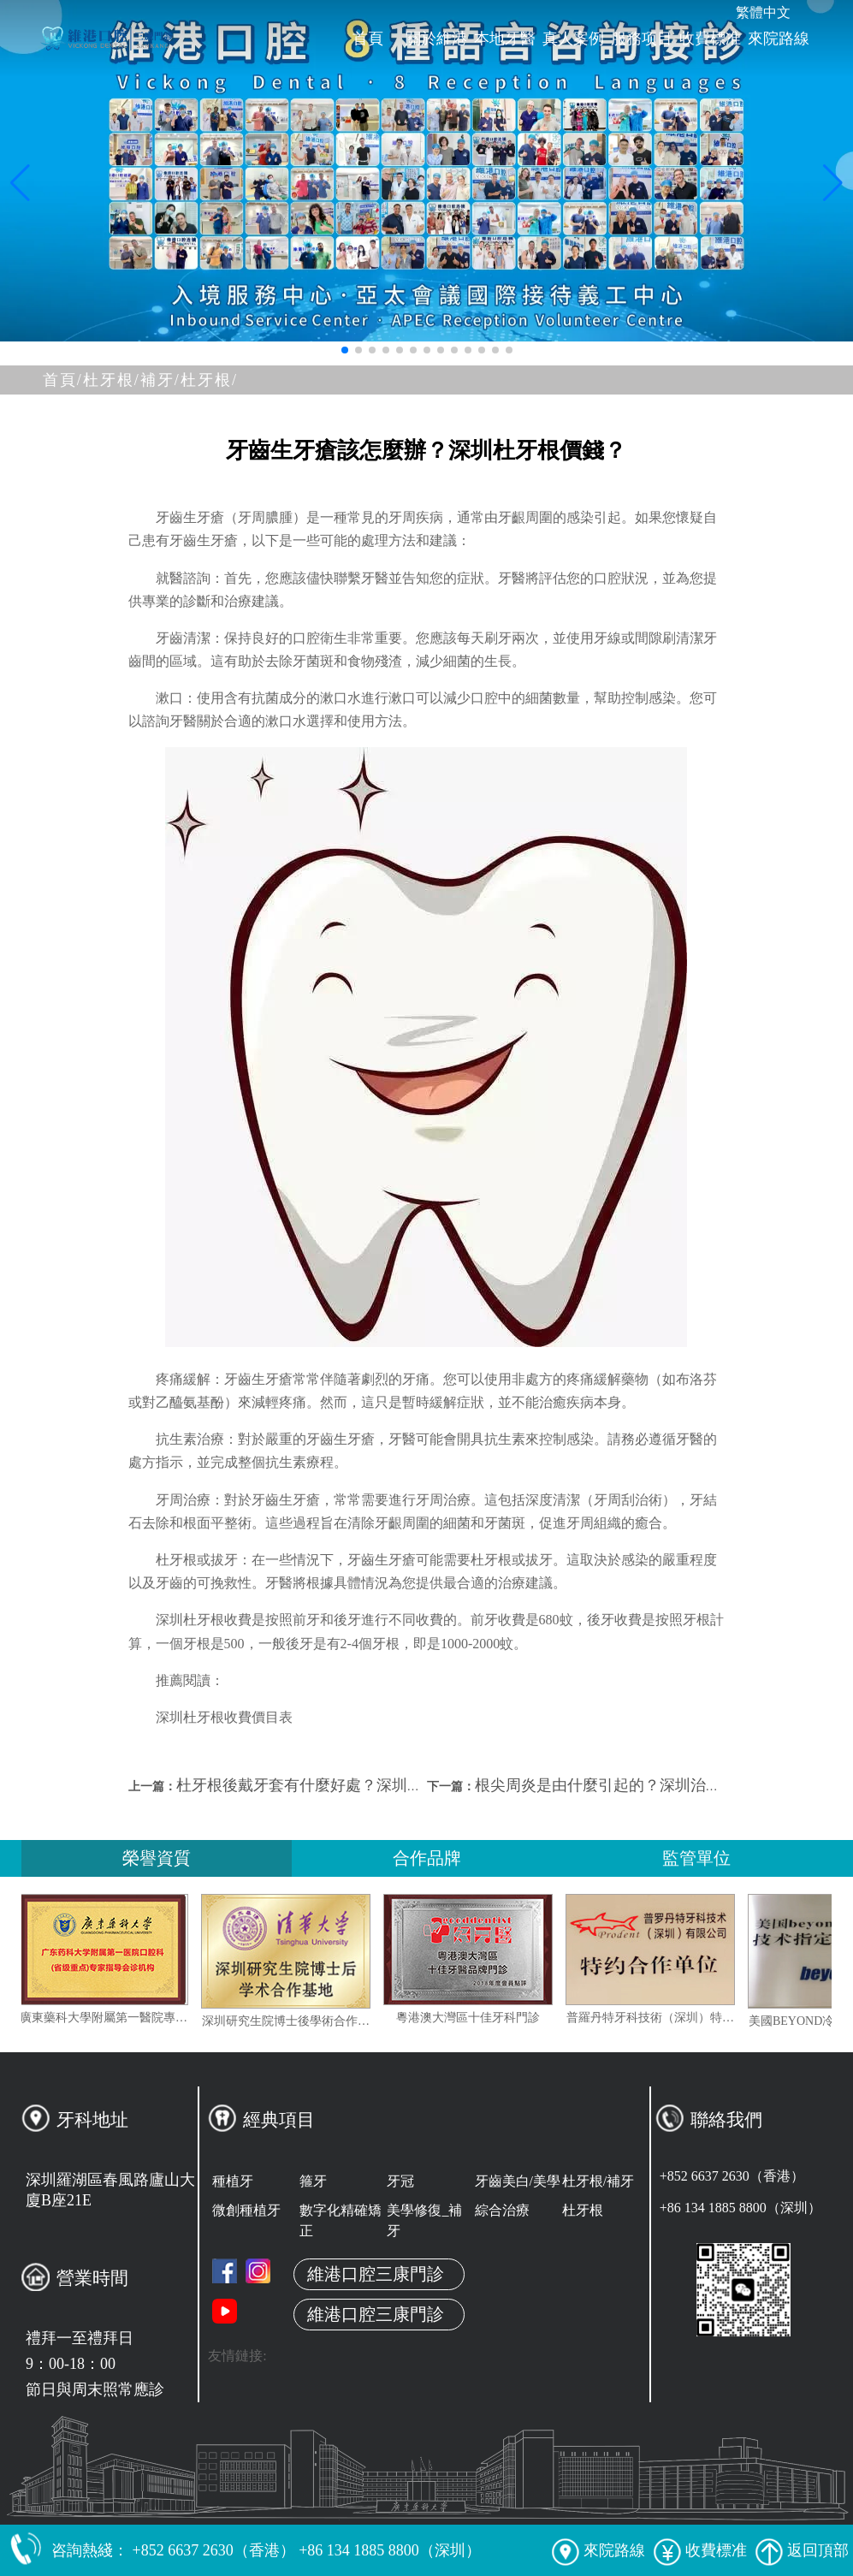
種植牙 (232, 2181)
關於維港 (436, 38)
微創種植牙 (246, 2210)
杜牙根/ (209, 380)
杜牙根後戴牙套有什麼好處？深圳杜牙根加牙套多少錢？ (368, 1785)
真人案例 (573, 38)
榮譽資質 (156, 1858)
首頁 (367, 38)
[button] (344, 350)
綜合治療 (502, 2210)
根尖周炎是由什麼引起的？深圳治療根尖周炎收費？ (652, 1785)
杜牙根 (582, 2210)
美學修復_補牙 (424, 2220)
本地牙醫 (505, 38)
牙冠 (400, 2181)
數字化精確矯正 (340, 2220)
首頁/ (63, 380)
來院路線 (778, 38)
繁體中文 (763, 12)
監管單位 (696, 1858)
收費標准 (710, 38)
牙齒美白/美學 (517, 2181)
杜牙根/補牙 (598, 2181)
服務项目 (641, 38)
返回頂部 (802, 2550)
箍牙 (313, 2181)
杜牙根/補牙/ (132, 380)
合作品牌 (427, 1858)
